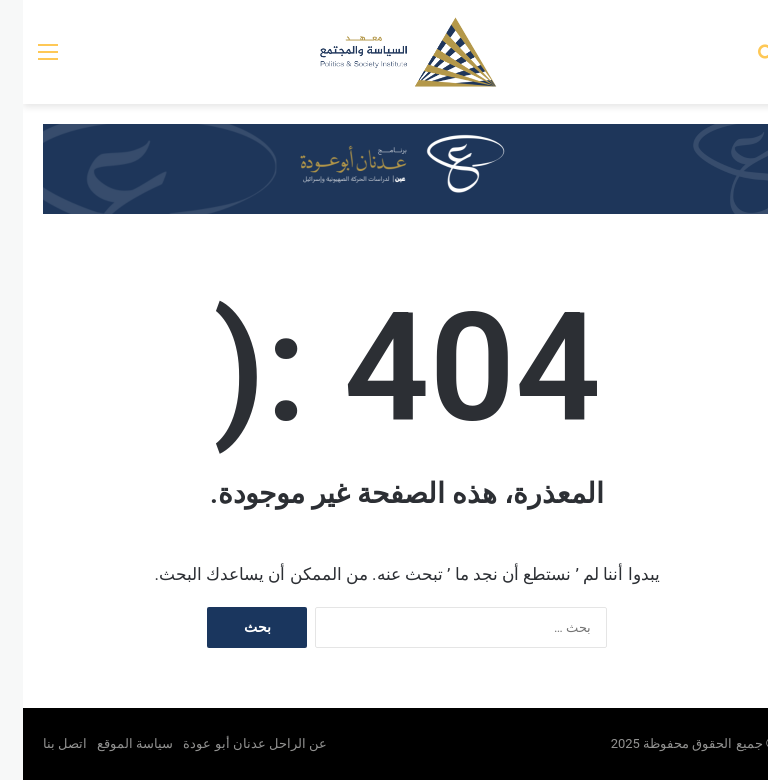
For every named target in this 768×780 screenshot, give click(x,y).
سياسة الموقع (112, 743)
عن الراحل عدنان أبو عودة (233, 743)
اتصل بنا (42, 743)
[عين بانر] (384, 167)
